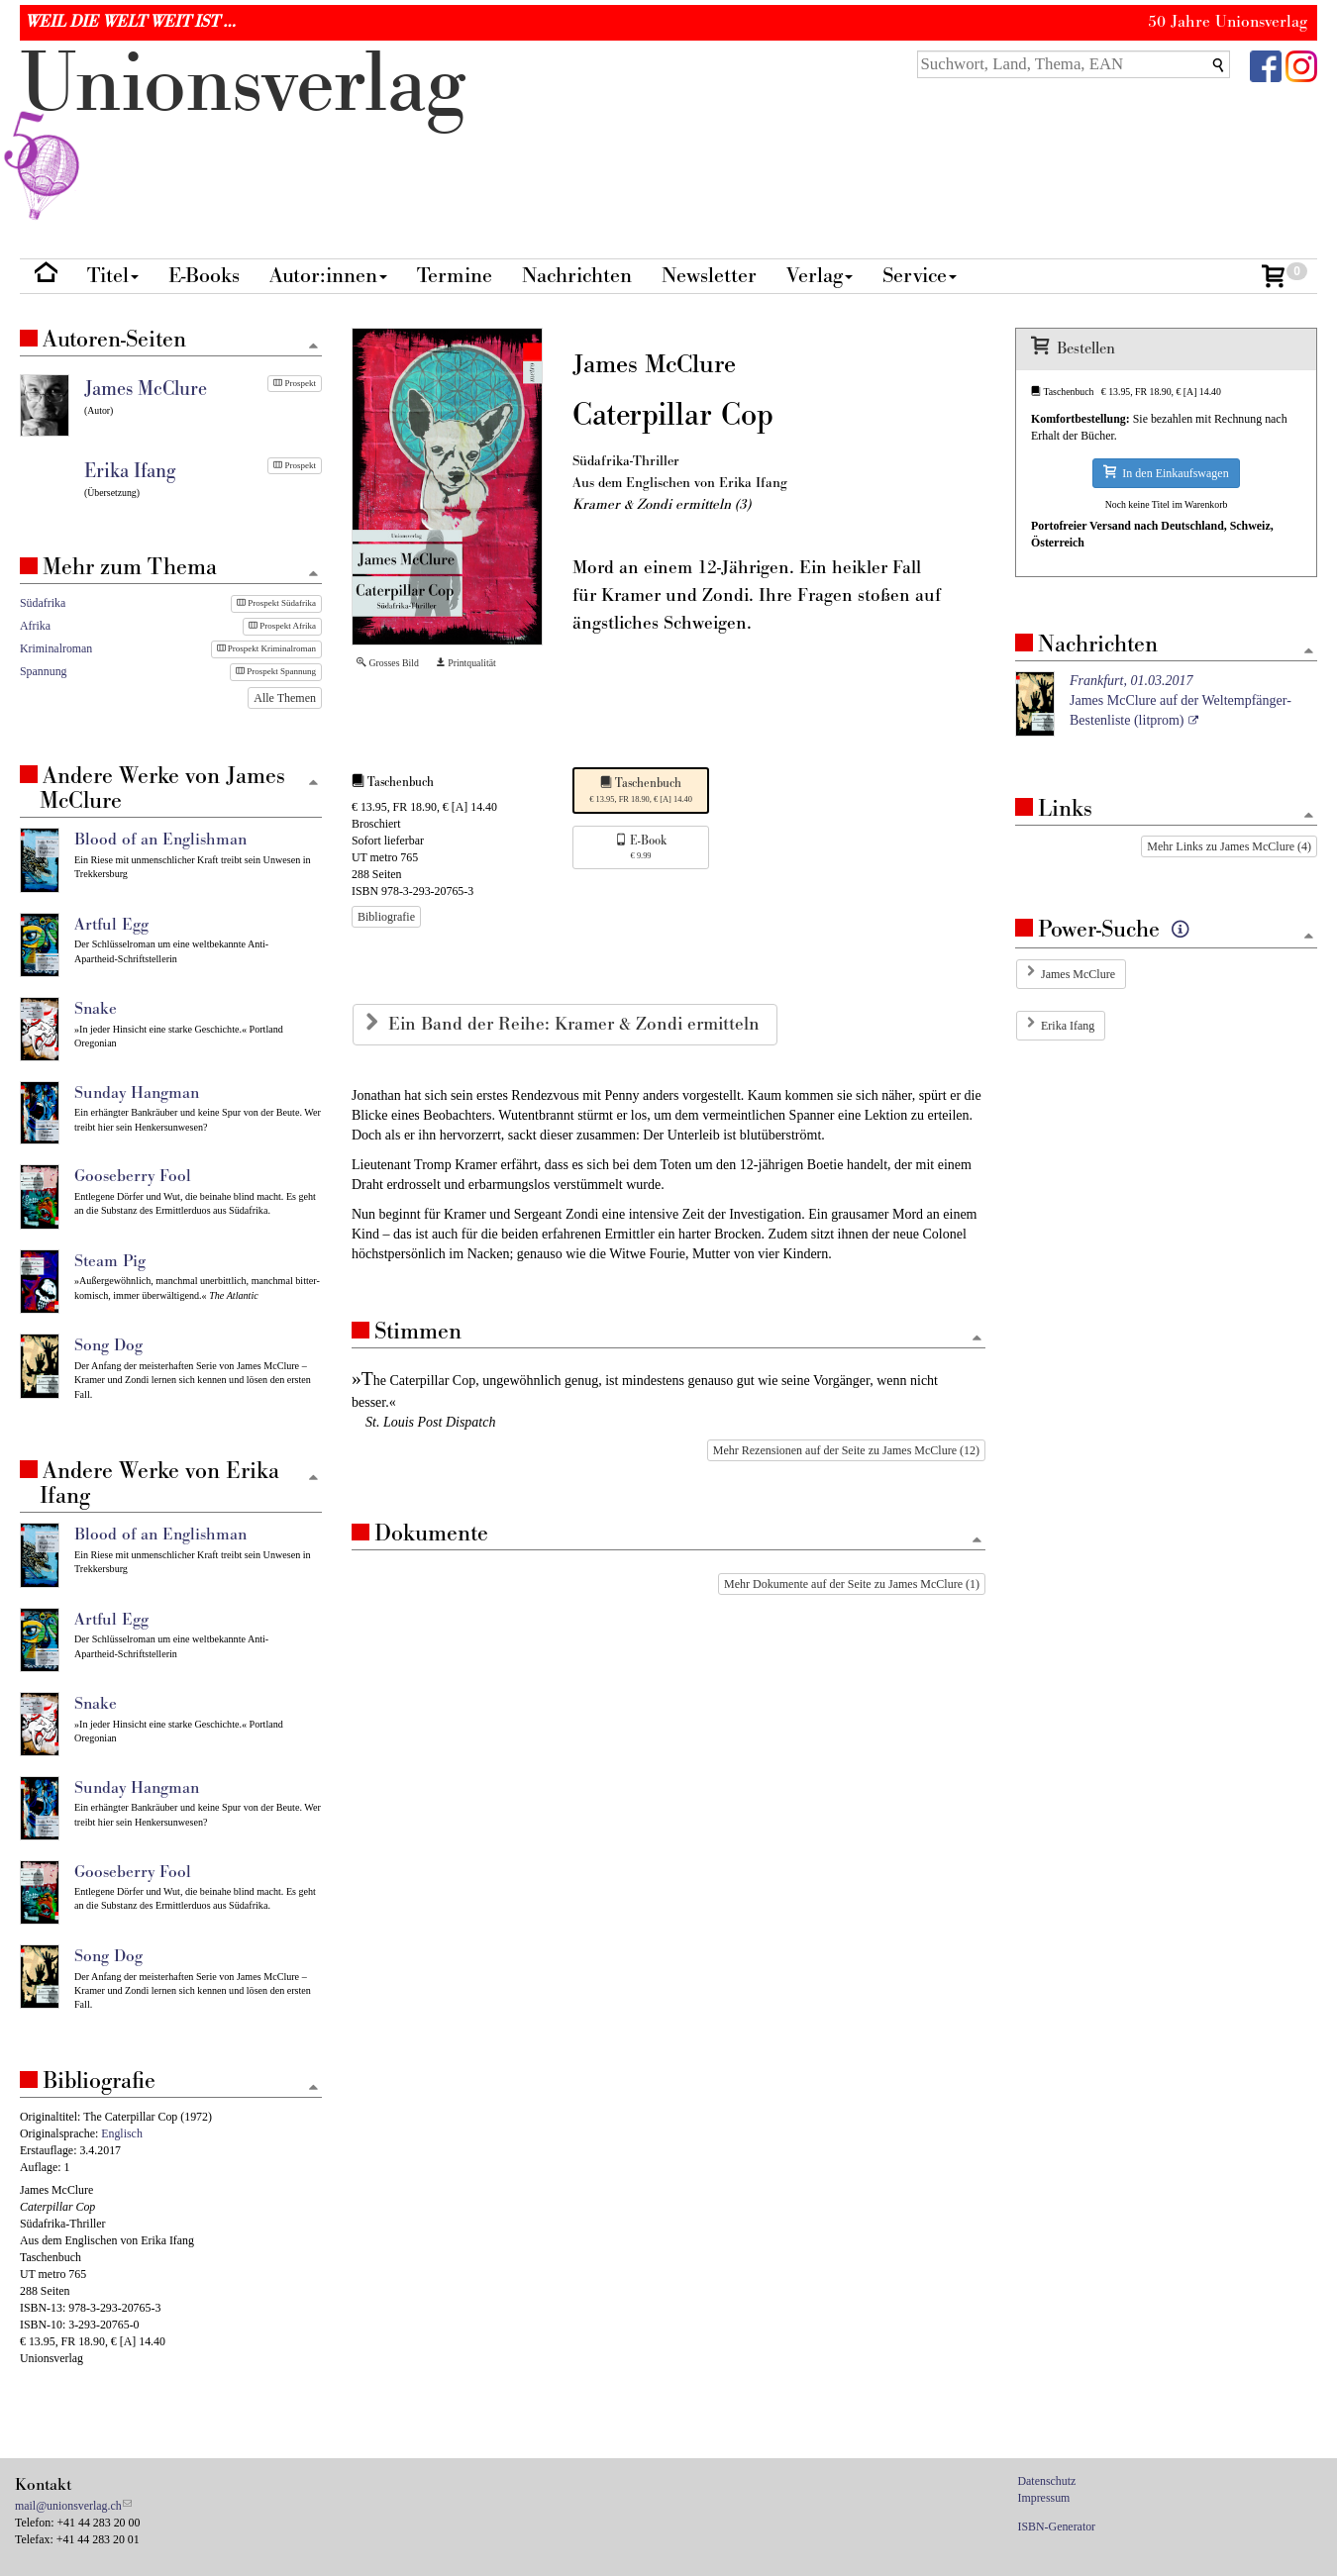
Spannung (43, 671)
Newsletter (709, 275)
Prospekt (294, 383)
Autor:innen (328, 275)
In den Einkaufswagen (1165, 472)
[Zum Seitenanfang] (976, 1339)
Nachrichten (577, 275)
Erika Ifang (1067, 1026)
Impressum (1044, 2498)
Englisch (122, 2133)
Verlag (819, 275)
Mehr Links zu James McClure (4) (1229, 846)
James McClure (1078, 974)
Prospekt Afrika (282, 626)
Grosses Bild (388, 662)
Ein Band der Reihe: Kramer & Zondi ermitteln (576, 1024)
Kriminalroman (56, 648)
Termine (454, 275)
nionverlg (242, 131)
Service (919, 275)
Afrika (35, 626)
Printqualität (466, 662)
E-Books (204, 275)
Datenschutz (1047, 2481)
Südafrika (42, 603)
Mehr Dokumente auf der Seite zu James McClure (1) (851, 1584)
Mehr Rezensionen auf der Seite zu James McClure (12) (846, 1450)
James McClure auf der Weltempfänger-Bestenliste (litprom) (1180, 700)
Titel (113, 275)
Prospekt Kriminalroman (267, 648)
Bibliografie (386, 917)
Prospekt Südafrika (276, 603)
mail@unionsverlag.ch (68, 2506)
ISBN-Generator (1057, 2526)
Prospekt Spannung (276, 671)
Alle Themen (285, 698)
